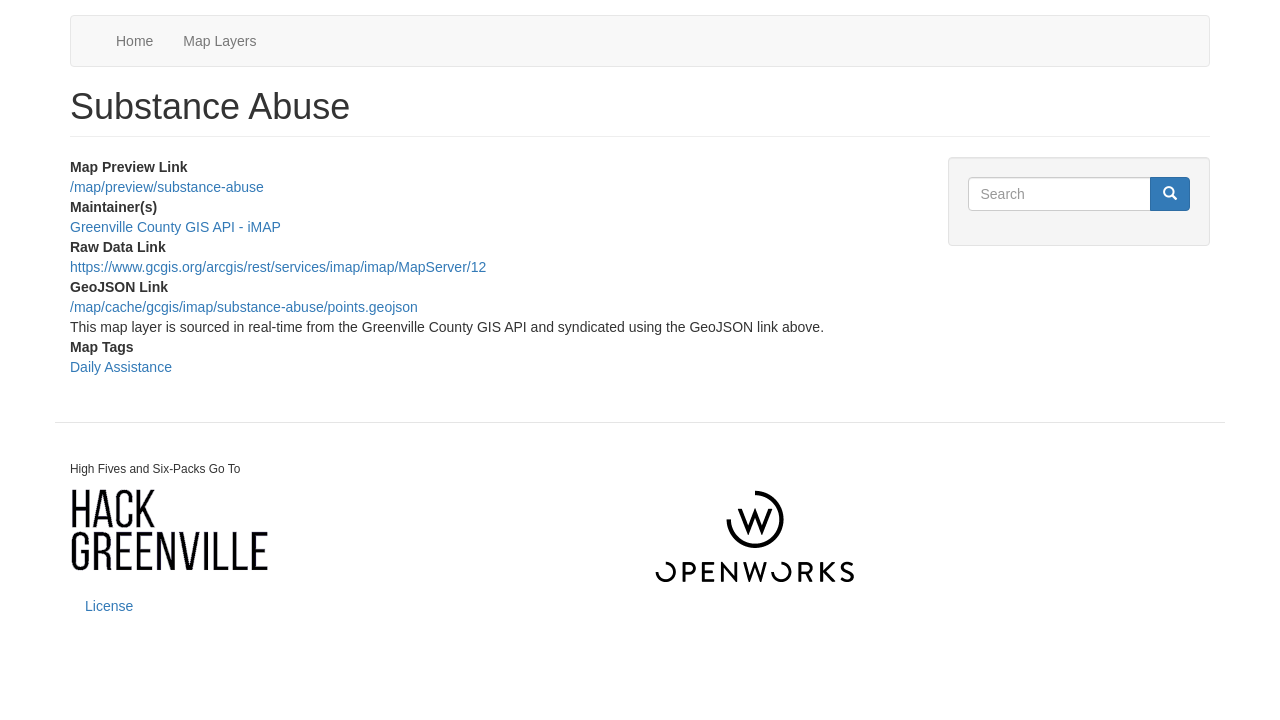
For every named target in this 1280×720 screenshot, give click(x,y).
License (109, 606)
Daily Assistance (121, 367)
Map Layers (219, 41)
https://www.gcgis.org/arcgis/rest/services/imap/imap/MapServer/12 (278, 267)
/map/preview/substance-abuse (167, 187)
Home (134, 41)
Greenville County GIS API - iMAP (175, 227)
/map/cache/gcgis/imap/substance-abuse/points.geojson (244, 307)
